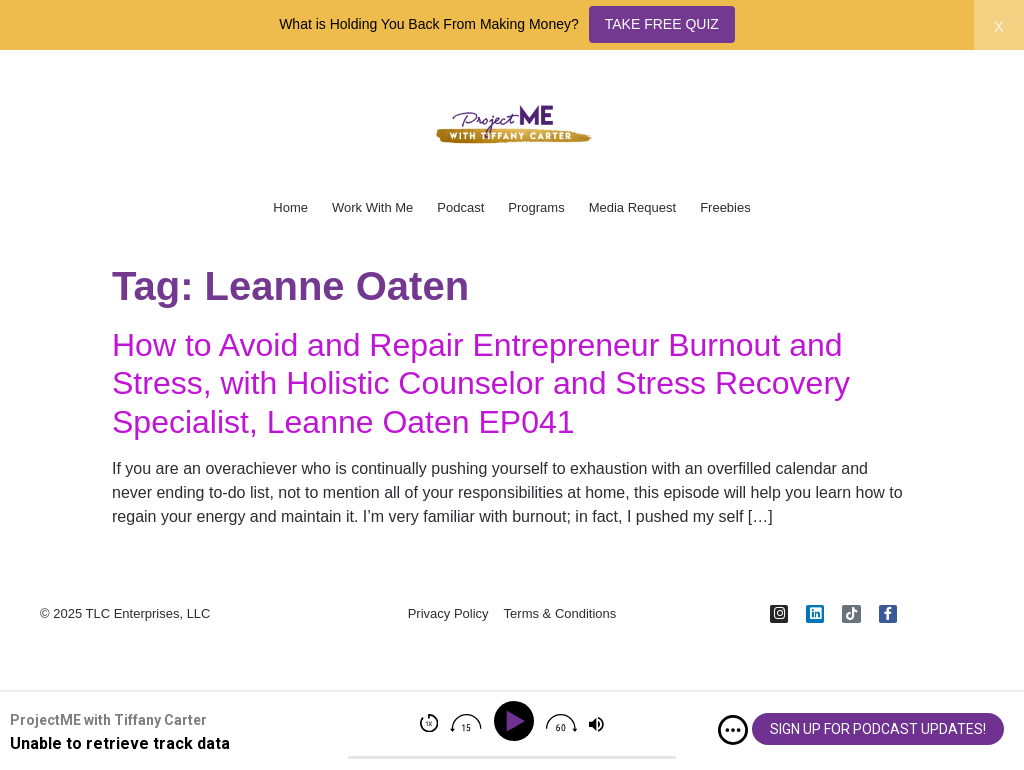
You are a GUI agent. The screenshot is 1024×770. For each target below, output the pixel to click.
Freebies (725, 207)
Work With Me (372, 207)
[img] (733, 730)
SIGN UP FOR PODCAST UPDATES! (878, 729)
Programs (536, 207)
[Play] (517, 721)
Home (290, 207)
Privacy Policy (448, 616)
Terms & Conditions (560, 616)
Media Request (632, 207)
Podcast (460, 207)
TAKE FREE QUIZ (662, 24)
